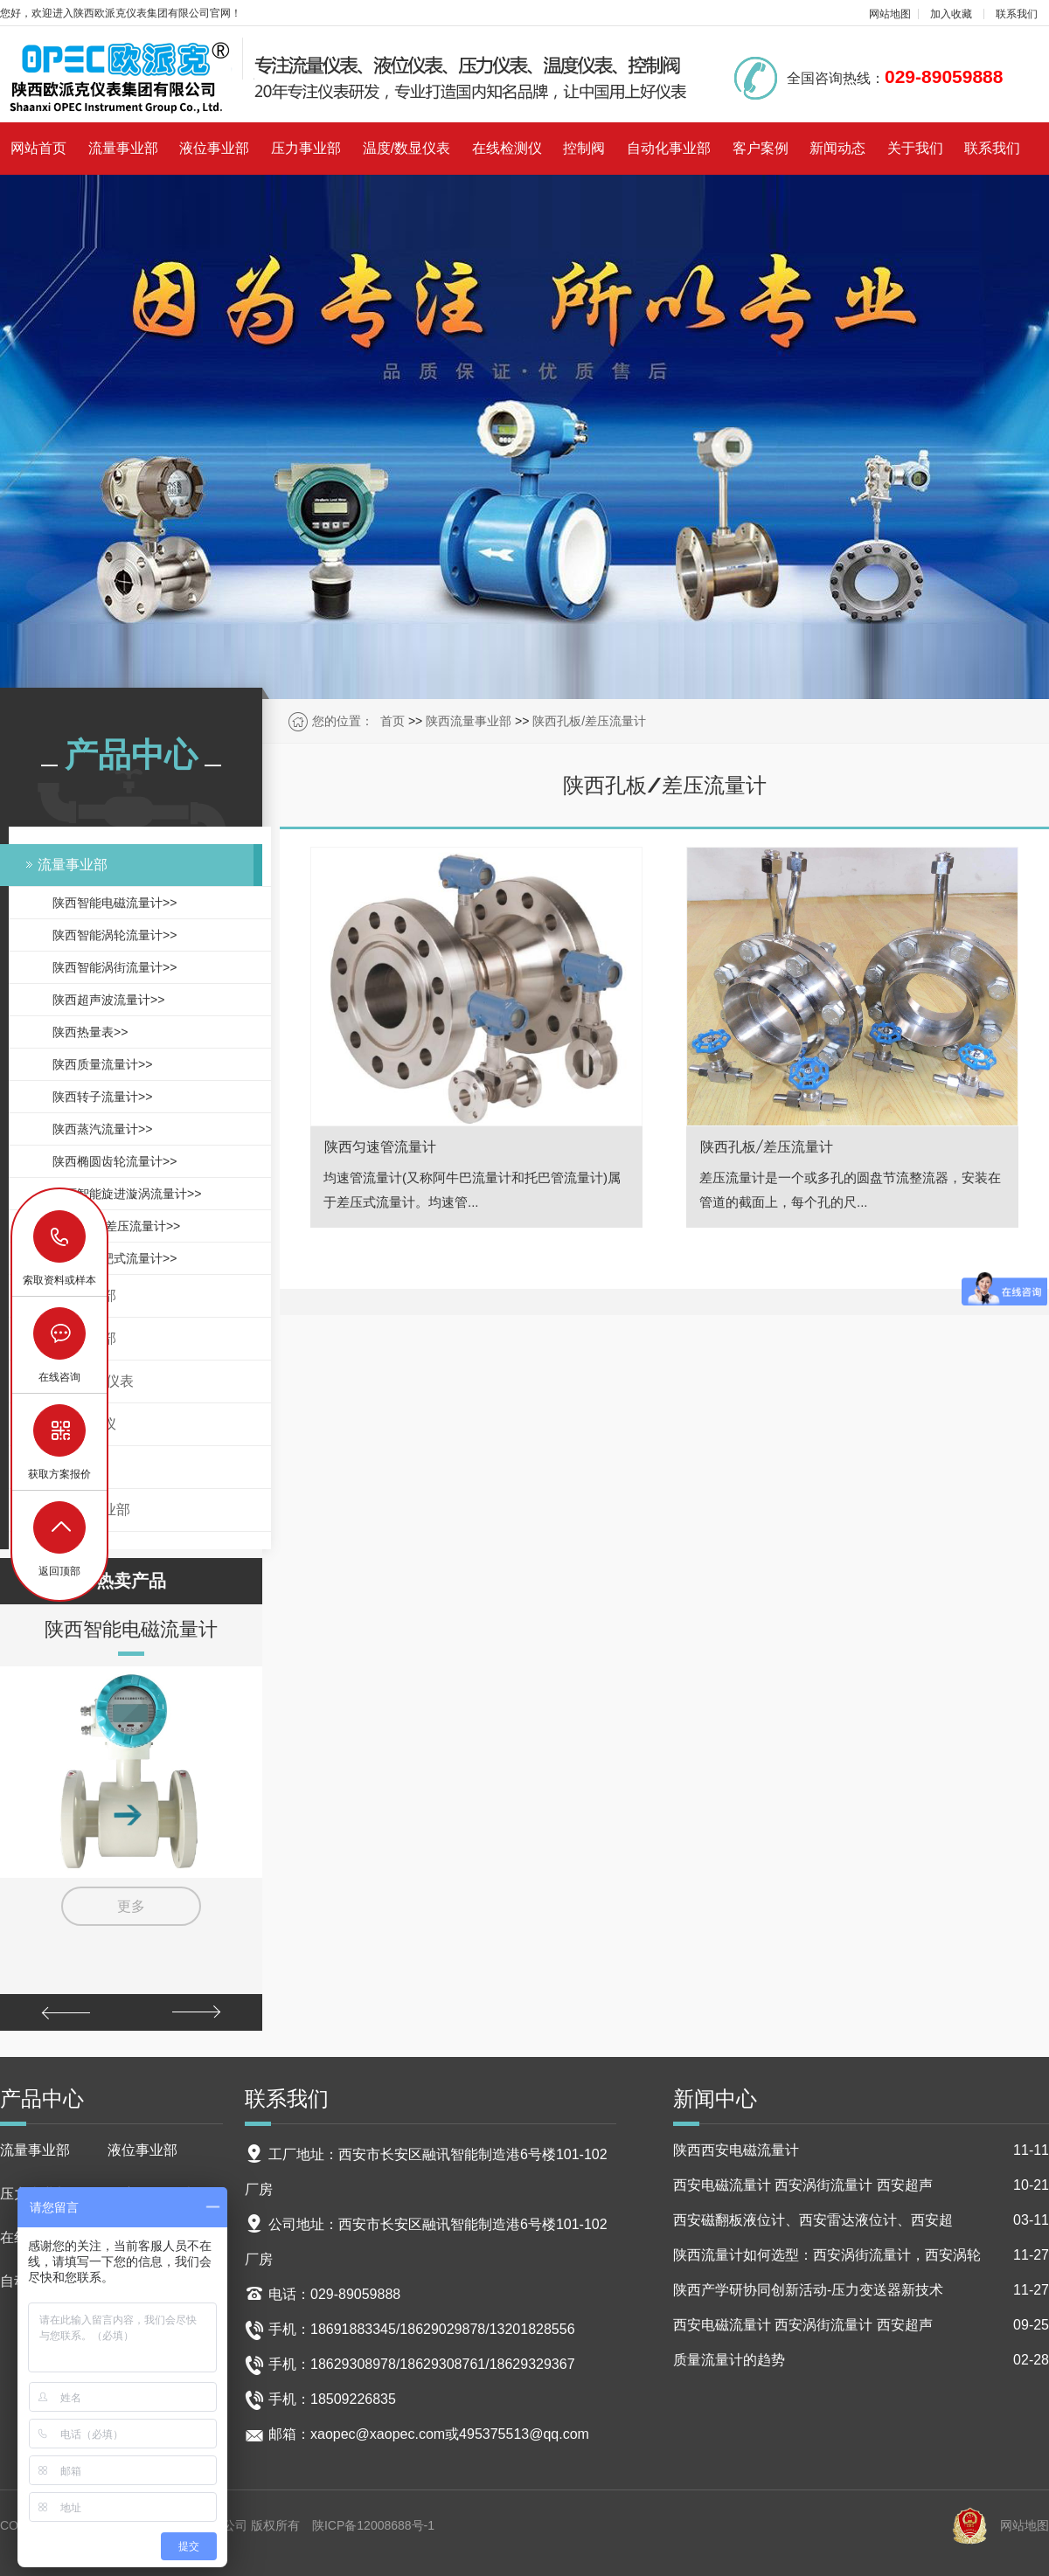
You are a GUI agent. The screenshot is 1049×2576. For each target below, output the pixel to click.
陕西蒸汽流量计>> (102, 1129)
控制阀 (584, 148)
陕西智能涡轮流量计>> (114, 935)
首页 (392, 721)
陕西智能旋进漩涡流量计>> (126, 1194)
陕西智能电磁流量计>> (114, 903)
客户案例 (760, 148)
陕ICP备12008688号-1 (373, 2525)
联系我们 (1017, 14)
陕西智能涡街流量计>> (114, 967)
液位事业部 (214, 148)
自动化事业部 (669, 148)
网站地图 (890, 14)
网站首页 (38, 148)
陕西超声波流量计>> (108, 1000)
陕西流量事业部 (468, 721)
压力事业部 (306, 148)
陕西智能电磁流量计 (131, 1628)
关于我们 (915, 148)
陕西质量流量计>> (102, 1064)
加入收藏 (951, 14)
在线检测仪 (507, 148)
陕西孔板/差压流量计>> (116, 1226)
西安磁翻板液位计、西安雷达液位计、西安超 (861, 2220)
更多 (131, 1906)
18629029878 (60, 1237)
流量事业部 (123, 148)
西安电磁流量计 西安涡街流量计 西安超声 (861, 2185)
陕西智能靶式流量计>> (114, 1258)
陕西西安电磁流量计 (861, 2150)
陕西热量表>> (90, 1032)
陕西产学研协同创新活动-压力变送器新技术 (861, 2290)
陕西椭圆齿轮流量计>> (114, 1161)
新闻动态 (837, 148)
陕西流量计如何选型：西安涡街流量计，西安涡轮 (861, 2255)
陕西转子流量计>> (102, 1097)
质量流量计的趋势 (861, 2360)
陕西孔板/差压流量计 (589, 721)
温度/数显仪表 (406, 148)
